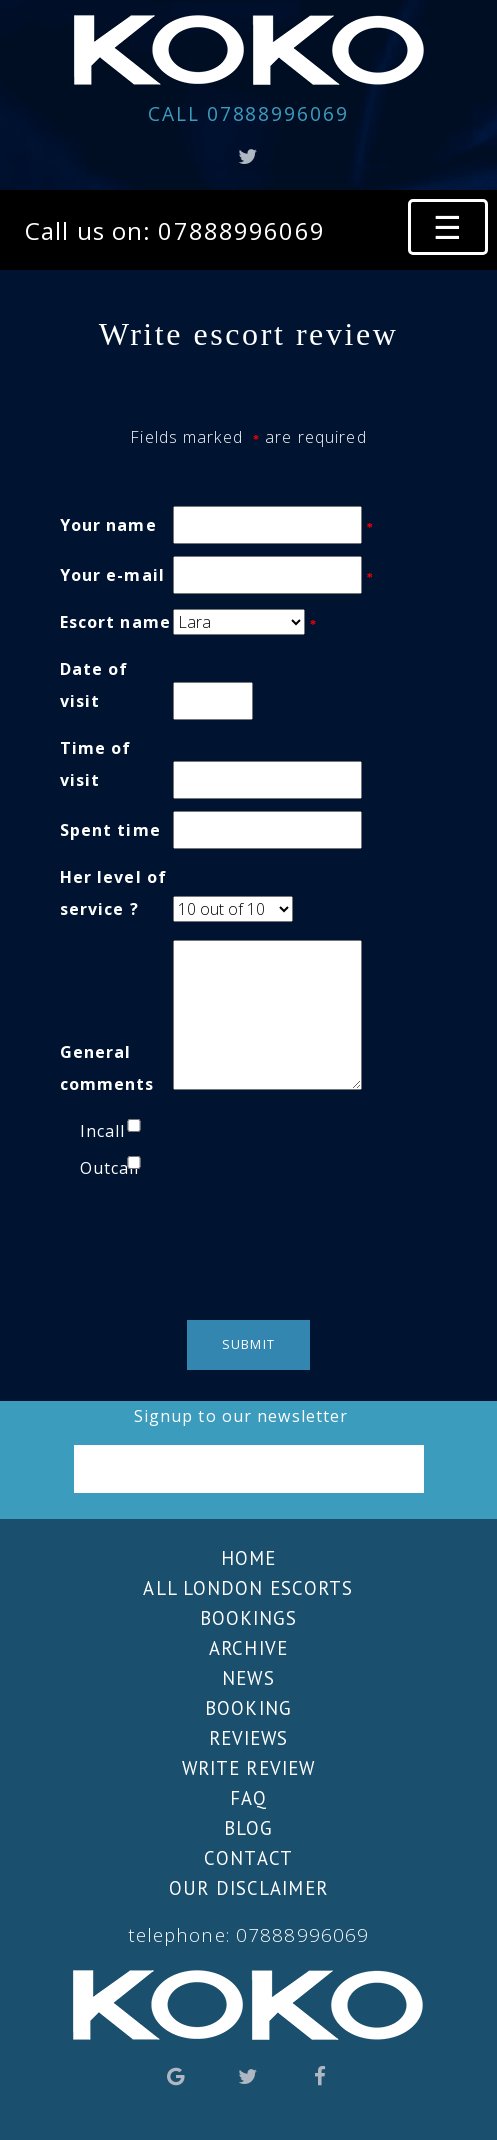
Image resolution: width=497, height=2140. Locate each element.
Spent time (110, 830)
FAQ (248, 1798)
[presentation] (248, 1249)
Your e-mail (112, 575)
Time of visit (96, 764)
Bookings (249, 1618)
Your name (108, 525)
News (248, 1678)
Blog (248, 1828)
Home (248, 1558)
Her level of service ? (113, 893)
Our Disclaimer (248, 1888)
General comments (107, 1068)
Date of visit (94, 685)
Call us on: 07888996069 (175, 230)
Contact (248, 1858)
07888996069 (248, 113)
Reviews (249, 1738)
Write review (248, 1768)
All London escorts (248, 1588)
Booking (248, 1708)
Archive (248, 1648)
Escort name (115, 622)
